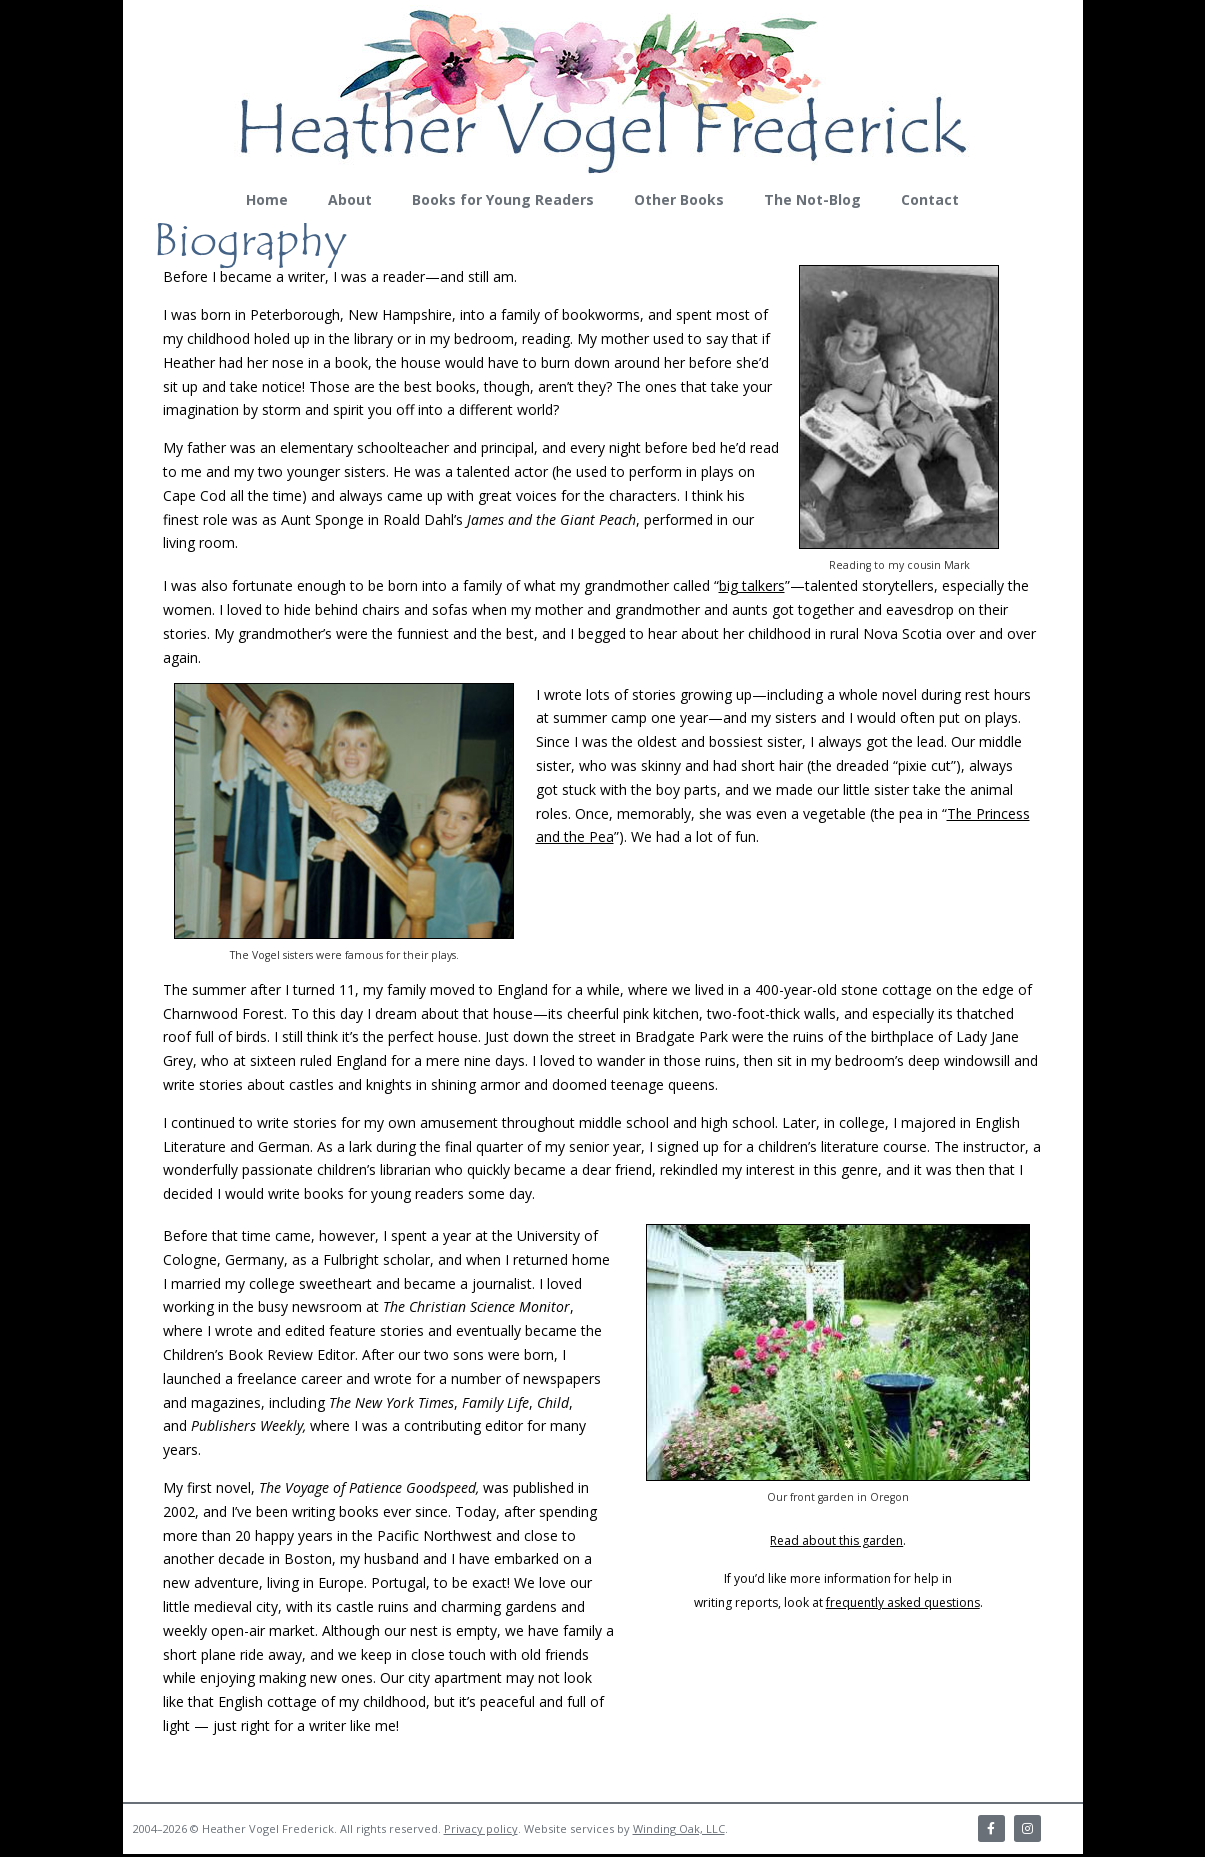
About (350, 199)
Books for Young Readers (503, 199)
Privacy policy (481, 1829)
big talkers (752, 585)
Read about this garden (836, 1540)
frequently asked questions (903, 1602)
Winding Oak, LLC (679, 1829)
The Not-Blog (812, 199)
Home (267, 199)
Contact (930, 199)
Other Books (679, 199)
